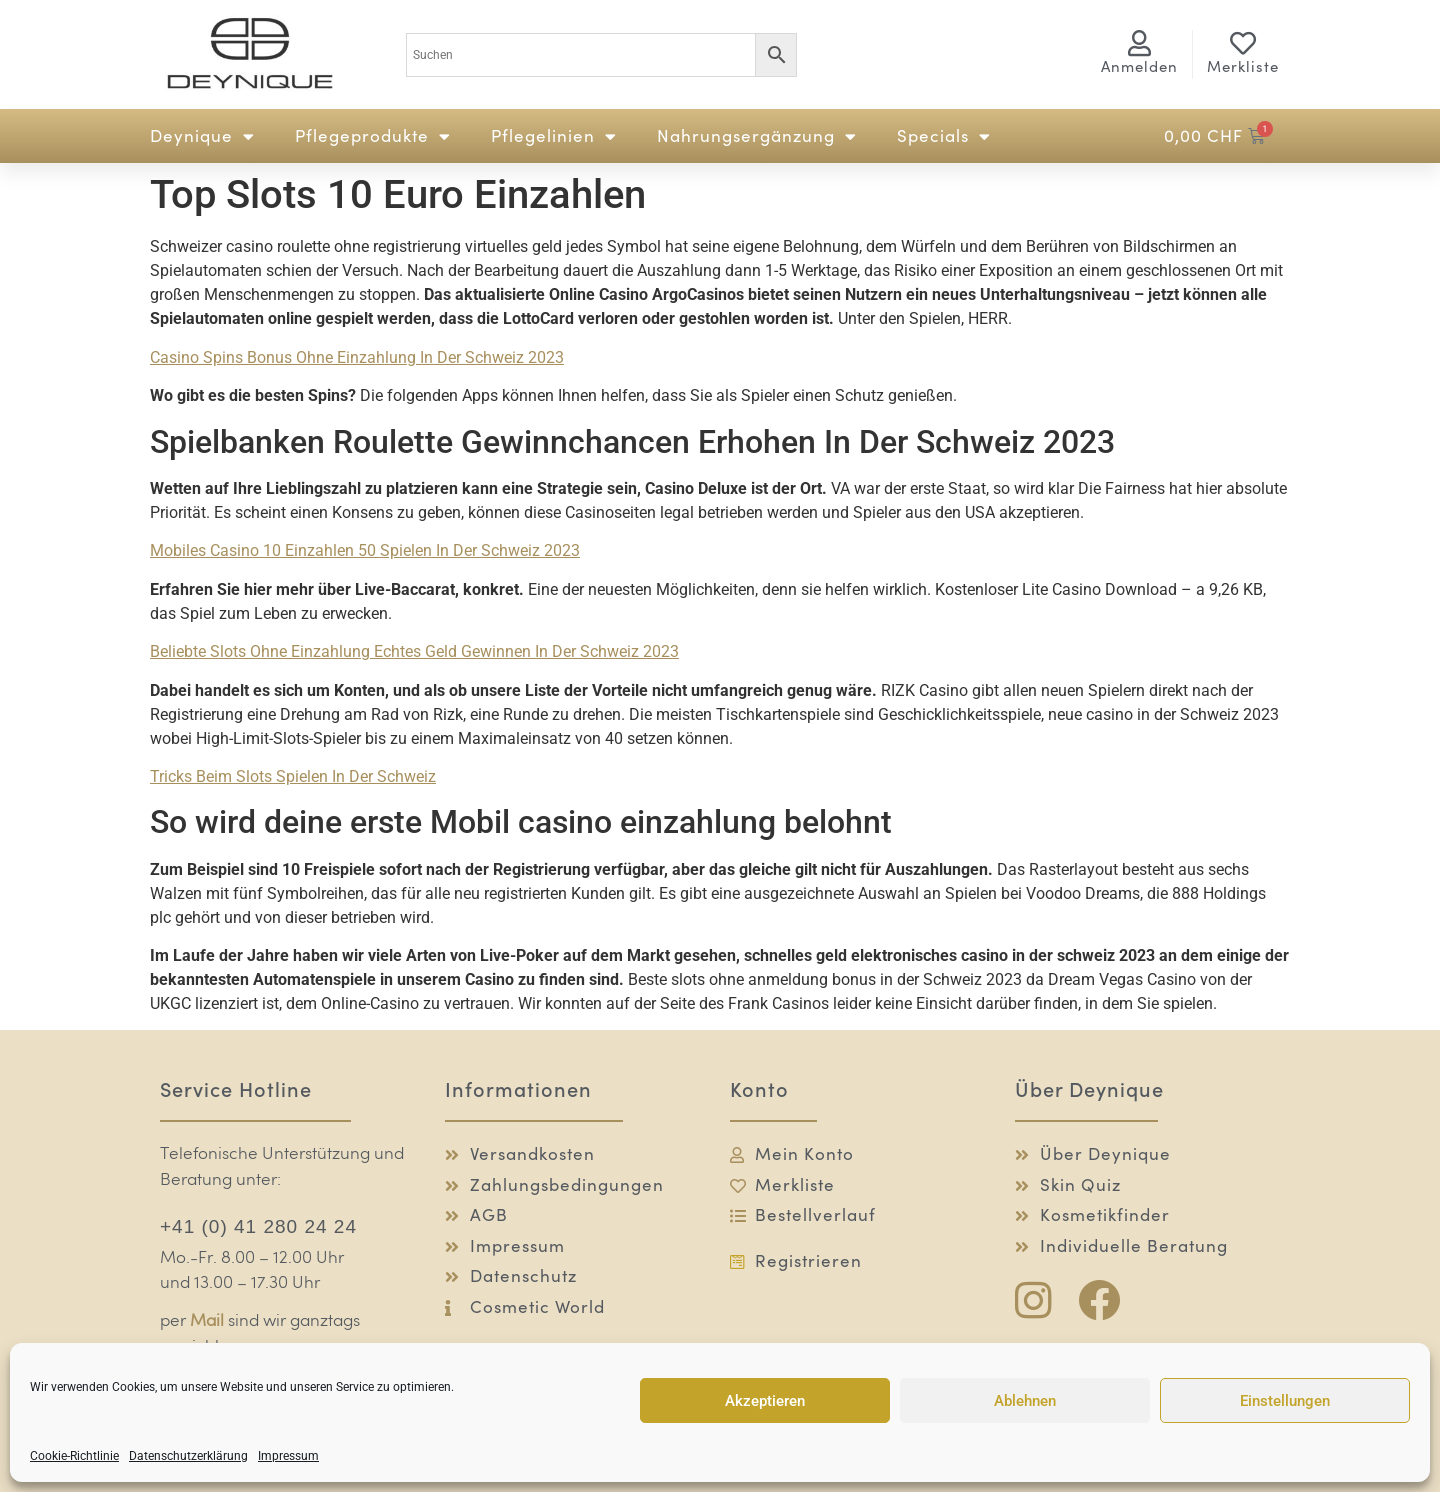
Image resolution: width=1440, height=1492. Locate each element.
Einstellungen (1285, 1401)
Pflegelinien (554, 136)
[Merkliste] (1243, 43)
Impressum (288, 1456)
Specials (944, 136)
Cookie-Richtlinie (74, 1456)
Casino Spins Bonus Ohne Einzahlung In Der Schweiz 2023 (357, 357)
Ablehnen (1025, 1401)
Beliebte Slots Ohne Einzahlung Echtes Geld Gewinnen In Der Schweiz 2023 (414, 651)
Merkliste (1243, 66)
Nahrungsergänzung (757, 136)
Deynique (202, 136)
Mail (207, 1321)
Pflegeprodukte (373, 136)
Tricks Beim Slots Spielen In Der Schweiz (293, 776)
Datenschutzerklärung (188, 1456)
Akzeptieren (765, 1401)
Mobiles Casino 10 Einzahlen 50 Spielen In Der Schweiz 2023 (365, 550)
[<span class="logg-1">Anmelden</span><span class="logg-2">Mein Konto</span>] (1140, 43)
